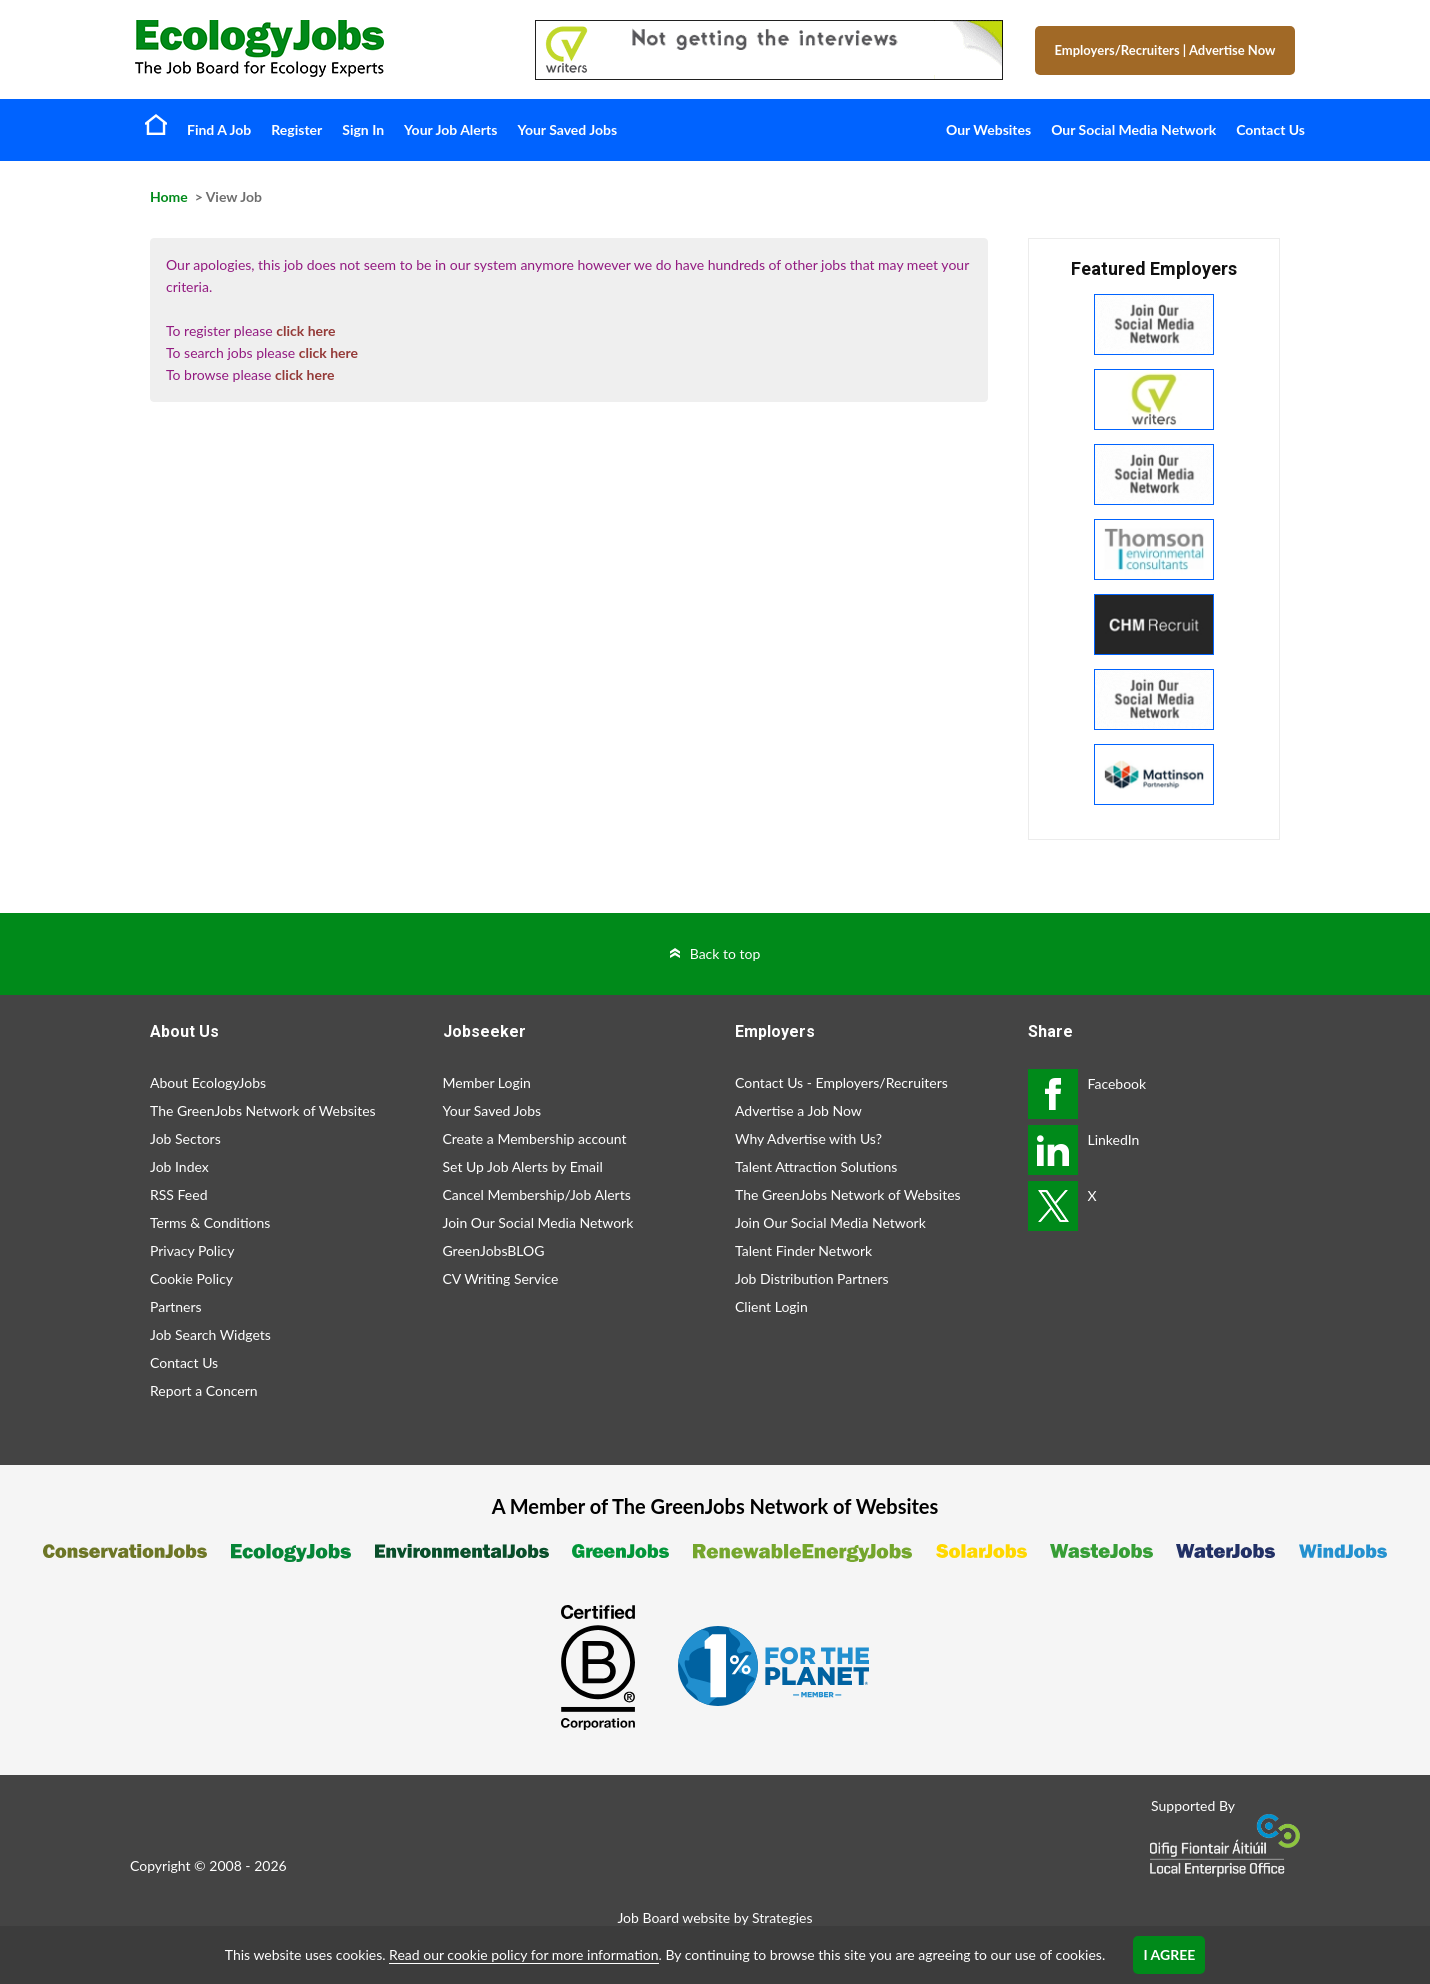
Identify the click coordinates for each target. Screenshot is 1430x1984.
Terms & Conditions (210, 1222)
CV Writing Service (501, 1278)
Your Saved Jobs (567, 129)
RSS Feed (178, 1194)
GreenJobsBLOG (494, 1250)
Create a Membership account (535, 1138)
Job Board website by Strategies (714, 1917)
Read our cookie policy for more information (523, 1954)
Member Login (487, 1082)
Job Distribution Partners (812, 1278)
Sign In (363, 129)
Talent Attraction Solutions (816, 1166)
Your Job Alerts (450, 129)
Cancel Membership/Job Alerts (537, 1194)
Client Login (771, 1306)
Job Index (179, 1166)
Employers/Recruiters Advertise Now (1165, 50)
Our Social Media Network (1133, 129)
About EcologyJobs (208, 1082)
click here (305, 330)
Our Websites (988, 129)
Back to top (725, 953)
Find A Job (219, 129)
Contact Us (1270, 129)
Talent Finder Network (803, 1250)
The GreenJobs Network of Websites (263, 1110)
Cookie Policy (191, 1278)
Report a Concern (204, 1390)
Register (296, 129)
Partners (176, 1306)
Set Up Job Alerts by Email (523, 1166)
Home (156, 124)
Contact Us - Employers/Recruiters (841, 1082)
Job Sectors (185, 1138)
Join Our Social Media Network (538, 1222)
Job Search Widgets (210, 1334)
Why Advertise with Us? (808, 1138)
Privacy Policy (192, 1250)
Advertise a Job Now (798, 1110)
